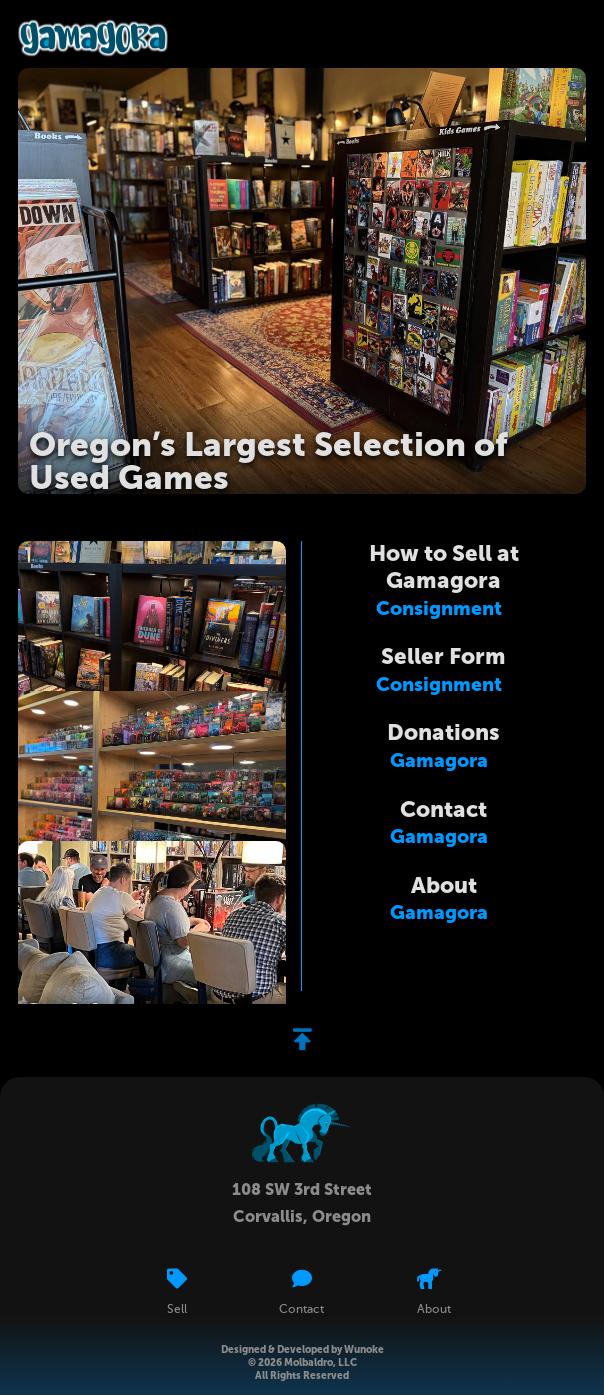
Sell (177, 1310)
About (444, 885)
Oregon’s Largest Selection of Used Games (268, 461)
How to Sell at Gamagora (444, 567)
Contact (443, 809)
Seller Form (443, 656)
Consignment (439, 608)
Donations (443, 732)
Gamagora (439, 760)
